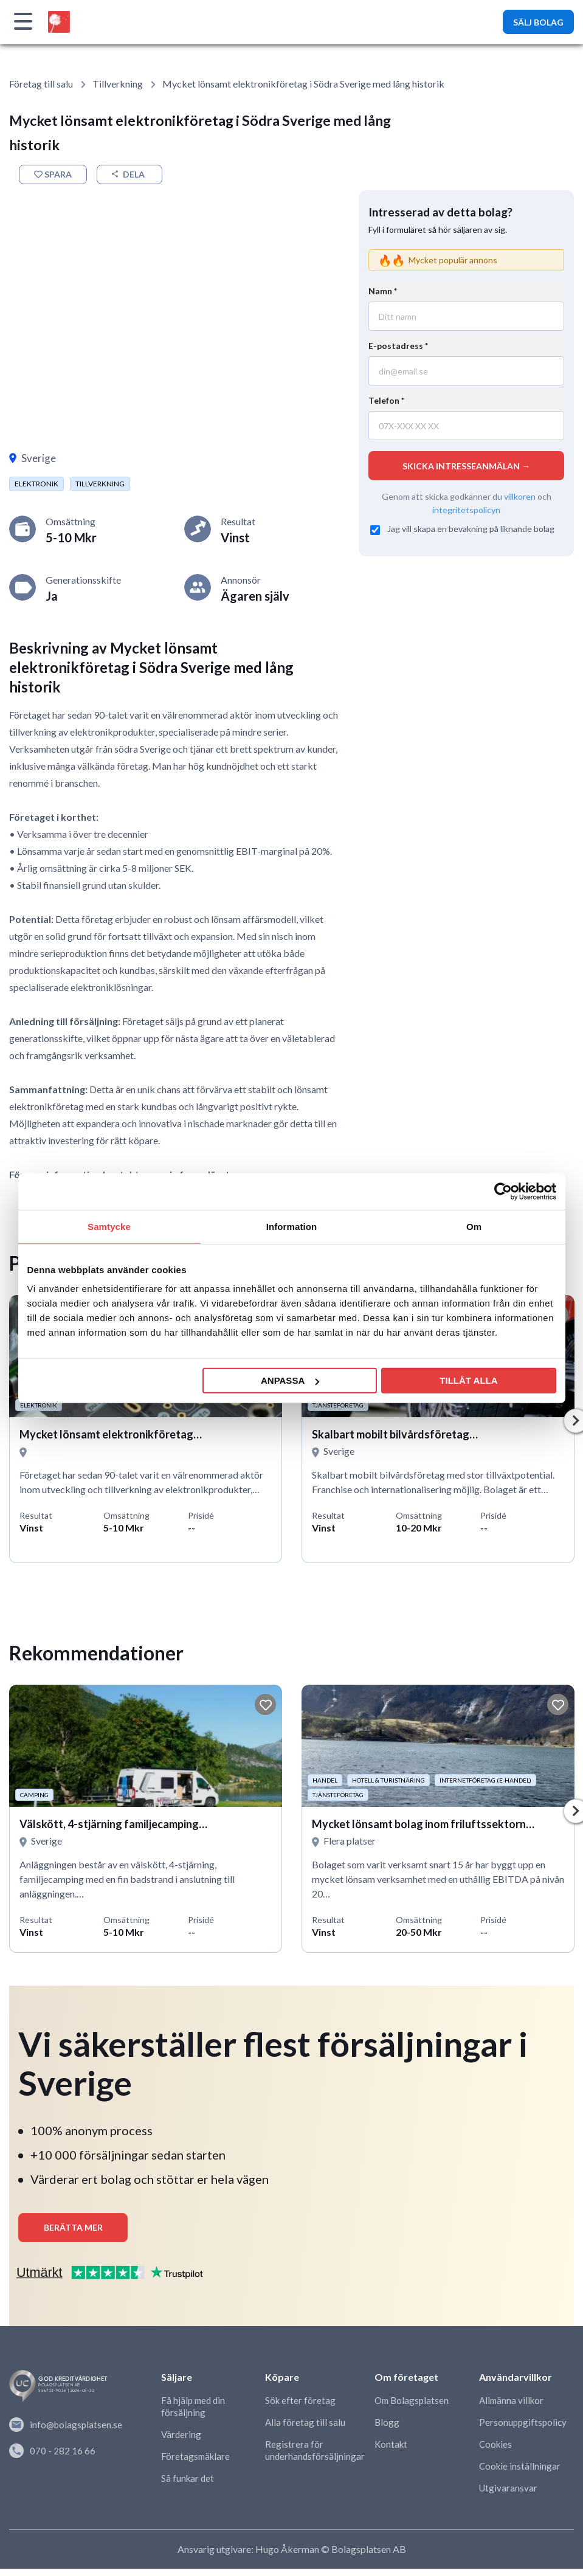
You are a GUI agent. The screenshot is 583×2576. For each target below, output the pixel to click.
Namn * (382, 291)
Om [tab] (473, 1226)
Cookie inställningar (520, 2474)
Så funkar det (187, 2486)
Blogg (386, 2430)
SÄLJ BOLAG (538, 22)
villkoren (520, 496)
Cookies (495, 2452)
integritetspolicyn (466, 509)
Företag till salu (41, 83)
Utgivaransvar (508, 2496)
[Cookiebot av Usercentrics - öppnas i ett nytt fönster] (503, 1191)
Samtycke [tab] (109, 1226)
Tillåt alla (468, 1380)
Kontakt (390, 2452)
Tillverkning (117, 83)
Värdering (181, 2442)
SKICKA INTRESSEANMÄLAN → (466, 466)
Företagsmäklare (195, 2464)
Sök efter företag (300, 2408)
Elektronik (36, 483)
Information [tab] (291, 1226)
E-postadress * (398, 345)
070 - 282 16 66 (52, 2457)
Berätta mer (73, 2236)
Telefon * (386, 400)
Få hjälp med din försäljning (193, 2414)
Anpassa (290, 1380)
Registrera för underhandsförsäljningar (315, 2458)
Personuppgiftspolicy (523, 2430)
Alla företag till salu (305, 2430)
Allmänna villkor (511, 2408)
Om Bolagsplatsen (411, 2408)
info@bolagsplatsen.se (65, 2433)
